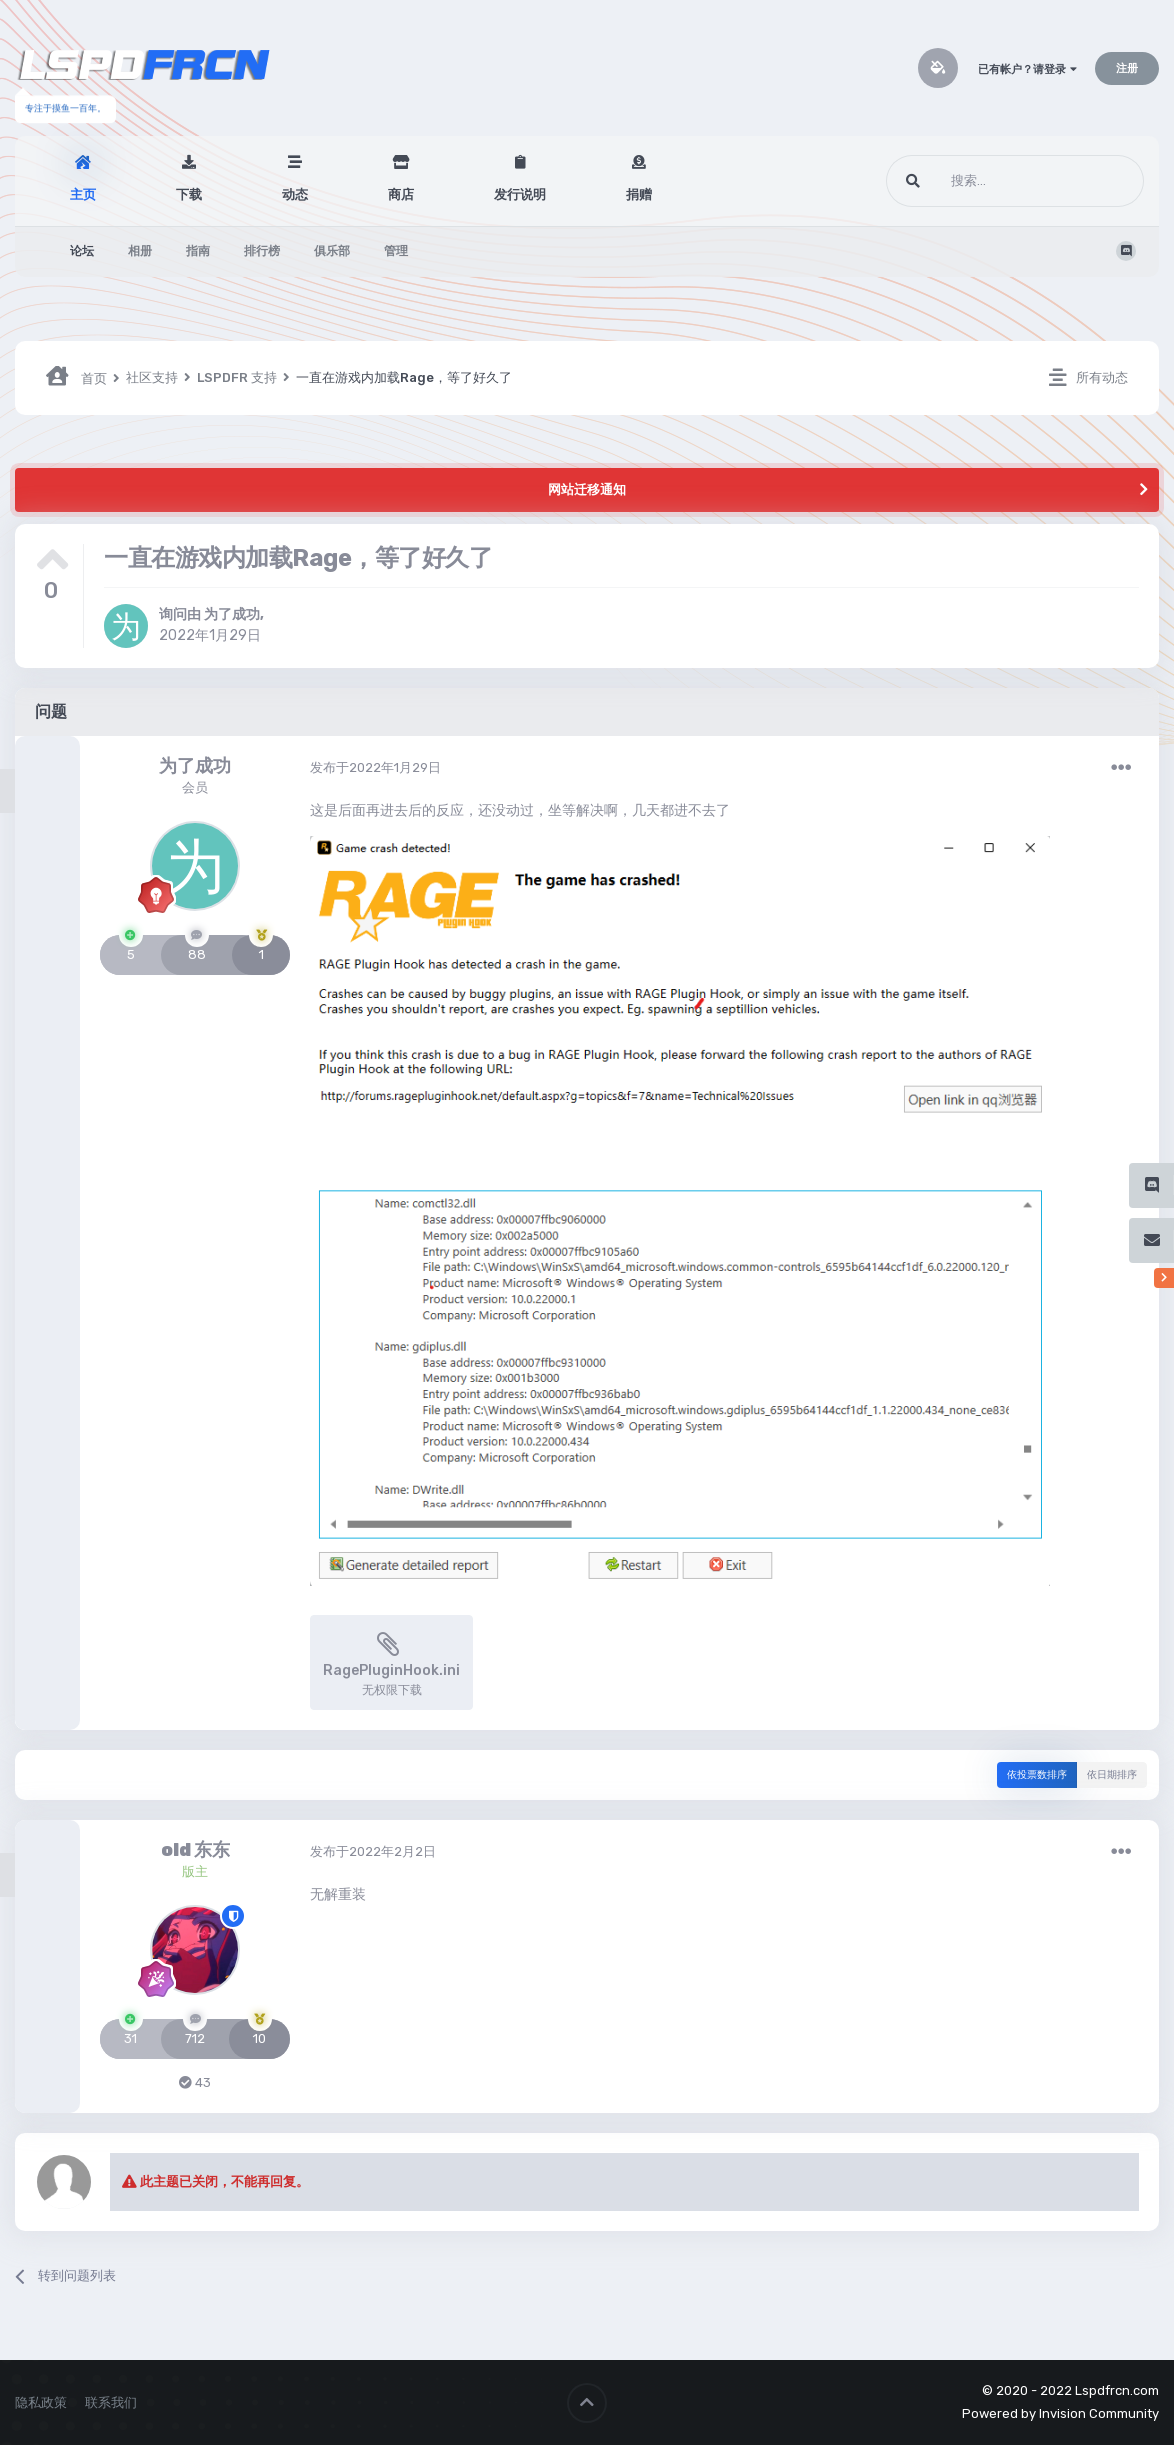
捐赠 (639, 194)
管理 (396, 251)
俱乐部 (332, 251)
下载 (189, 194)
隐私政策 (41, 2402)
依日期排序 (1112, 1775)
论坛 (82, 251)
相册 (140, 251)
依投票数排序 (1037, 1775)
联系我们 (111, 2402)
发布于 (375, 767)
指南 (198, 251)
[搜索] (977, 181)
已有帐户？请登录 (1027, 69)
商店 (401, 194)
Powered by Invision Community (1060, 2413)
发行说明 (520, 194)
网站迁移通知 (587, 489)
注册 (1127, 68)
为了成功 (232, 614)
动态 (295, 194)
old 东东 (195, 1850)
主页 (83, 194)
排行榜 (262, 251)
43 (195, 2082)
